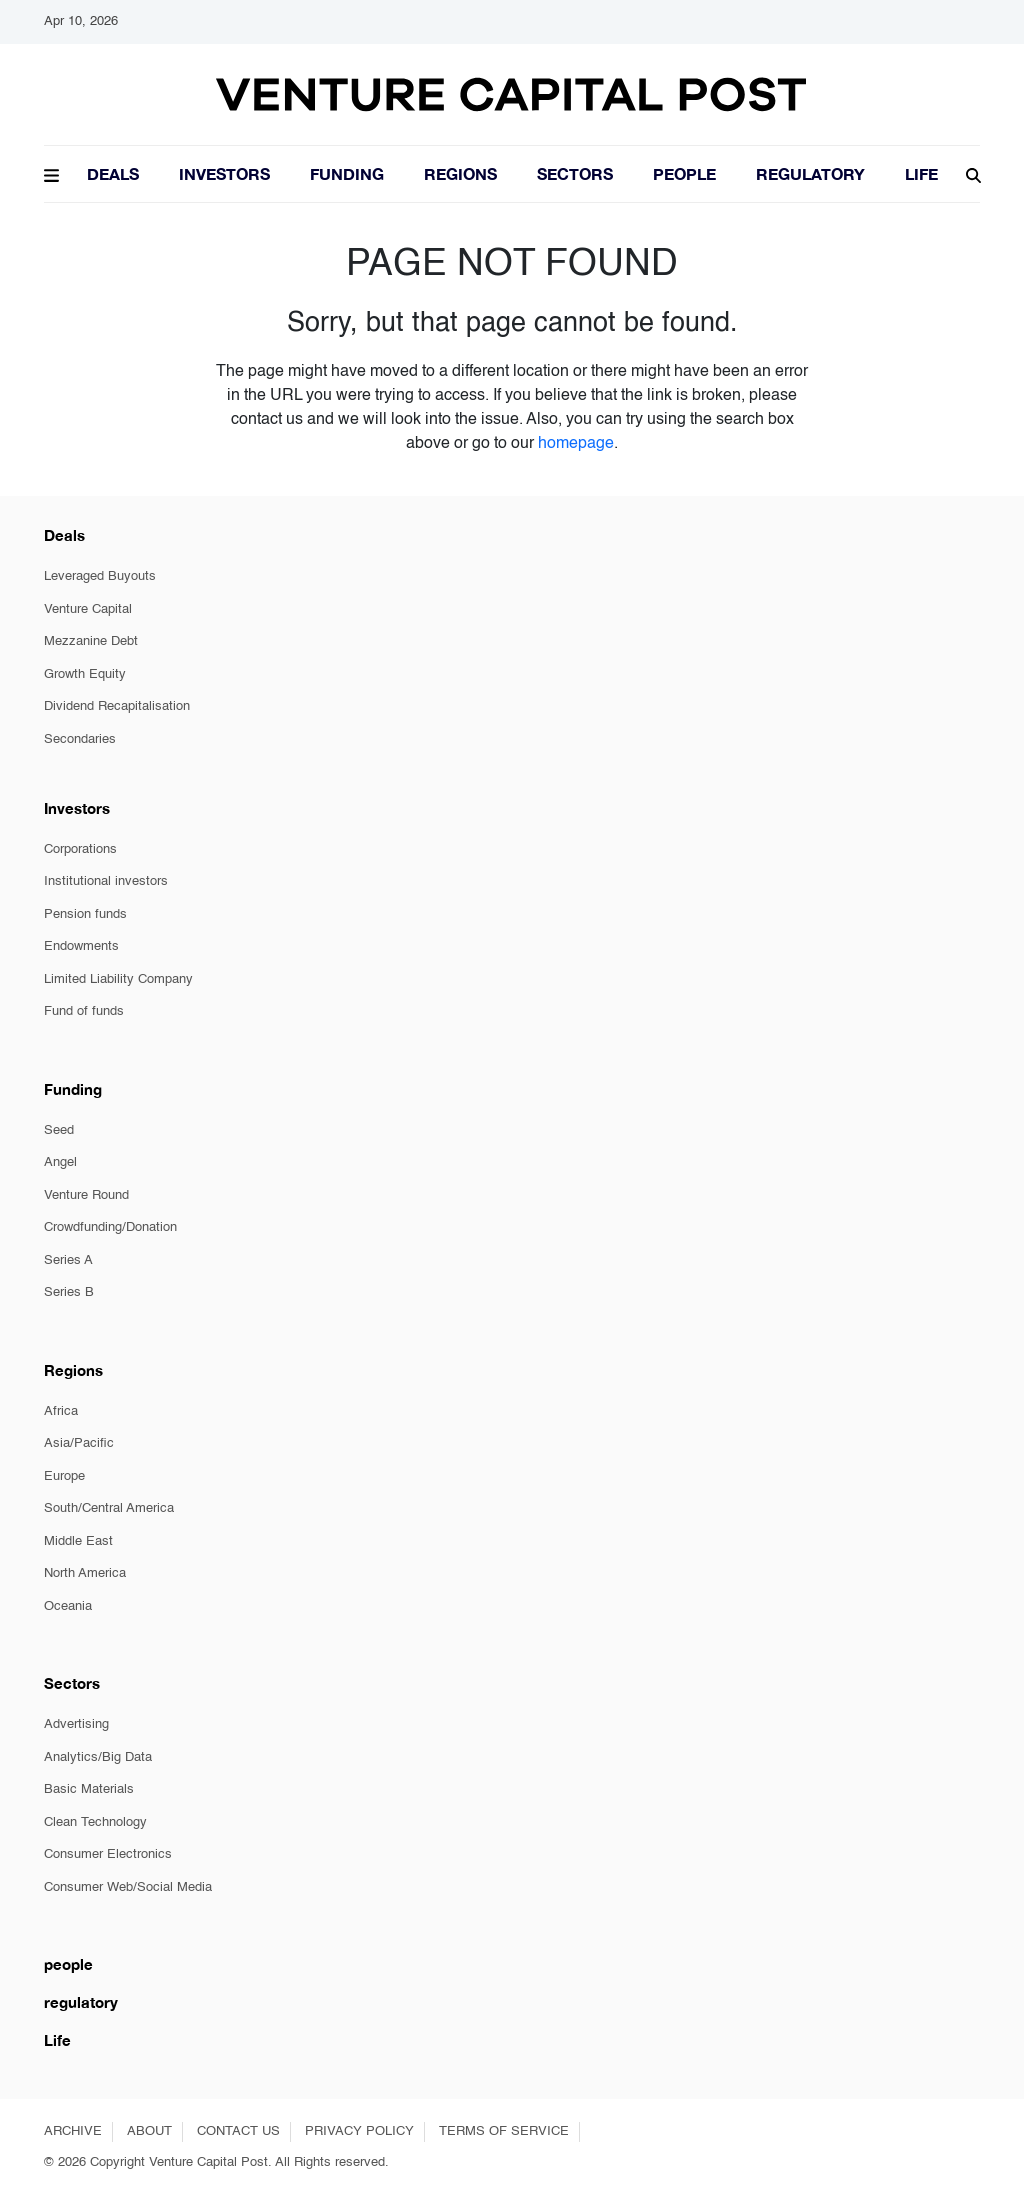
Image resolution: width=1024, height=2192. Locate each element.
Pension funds (85, 914)
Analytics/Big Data (98, 1757)
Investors (224, 173)
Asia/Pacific (79, 1443)
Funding (347, 173)
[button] (51, 173)
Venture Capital (88, 609)
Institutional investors (106, 881)
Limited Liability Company (118, 979)
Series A (68, 1260)
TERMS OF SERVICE (504, 2131)
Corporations (80, 849)
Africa (61, 1411)
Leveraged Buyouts (100, 576)
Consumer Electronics (108, 1854)
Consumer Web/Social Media (128, 1887)
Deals (113, 173)
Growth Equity (85, 674)
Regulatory (810, 173)
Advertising (76, 1724)
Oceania (68, 1606)
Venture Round (86, 1195)
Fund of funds (84, 1011)
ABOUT (149, 2131)
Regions (460, 173)
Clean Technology (95, 1822)
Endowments (81, 946)
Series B (69, 1292)
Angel (60, 1162)
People (684, 173)
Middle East (78, 1541)
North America (85, 1573)
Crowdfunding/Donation (110, 1227)
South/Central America (109, 1508)
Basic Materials (89, 1789)
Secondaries (80, 739)
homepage (576, 444)
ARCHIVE (73, 2131)
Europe (64, 1476)
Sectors (575, 173)
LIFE (921, 173)
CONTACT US (238, 2131)
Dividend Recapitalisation (117, 706)
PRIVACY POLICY (359, 2131)
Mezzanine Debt (91, 641)
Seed (59, 1130)
